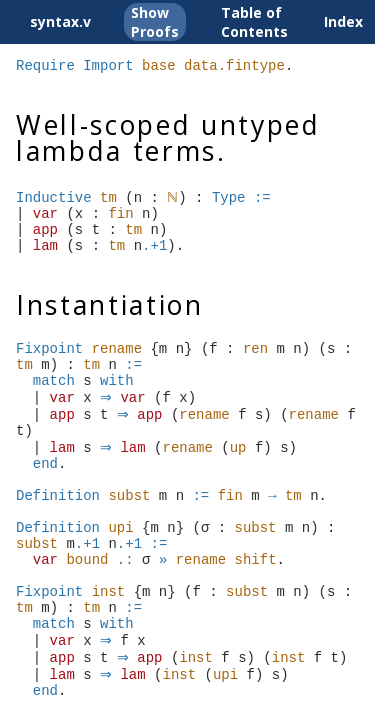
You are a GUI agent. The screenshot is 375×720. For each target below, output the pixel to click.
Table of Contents (254, 22)
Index (343, 21)
